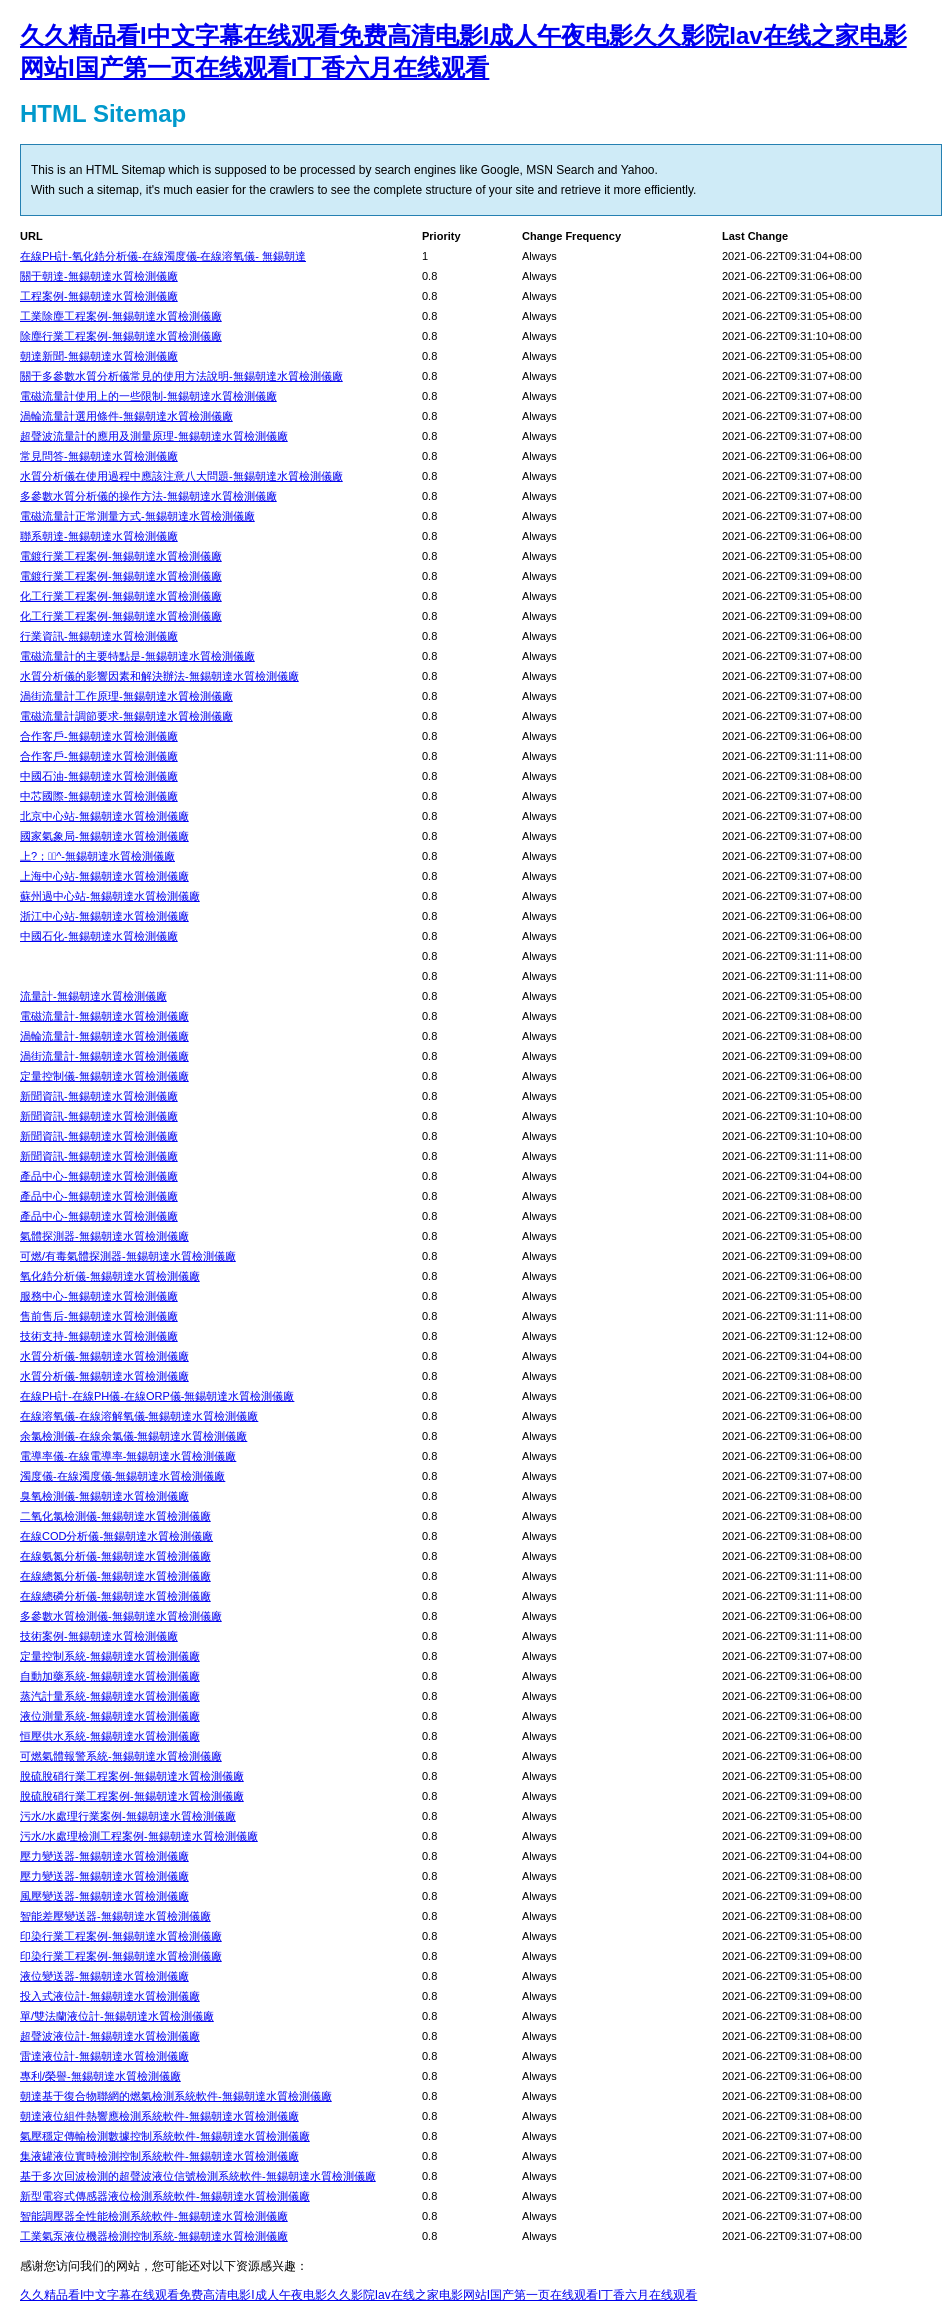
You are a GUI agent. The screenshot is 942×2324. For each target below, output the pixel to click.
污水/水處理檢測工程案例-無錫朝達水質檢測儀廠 (139, 1836)
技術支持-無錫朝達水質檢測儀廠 (99, 1336)
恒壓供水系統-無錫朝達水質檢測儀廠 (110, 1736)
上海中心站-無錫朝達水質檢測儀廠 (104, 876)
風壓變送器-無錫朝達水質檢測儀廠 (104, 1896)
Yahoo (638, 170)
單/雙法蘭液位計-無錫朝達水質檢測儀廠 (117, 2016)
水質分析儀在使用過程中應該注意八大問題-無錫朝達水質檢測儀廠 (181, 476)
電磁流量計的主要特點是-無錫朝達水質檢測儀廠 (137, 656)
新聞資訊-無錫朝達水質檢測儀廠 (99, 1096)
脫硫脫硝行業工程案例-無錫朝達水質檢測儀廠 (132, 1776)
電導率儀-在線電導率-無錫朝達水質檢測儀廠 (128, 1456)
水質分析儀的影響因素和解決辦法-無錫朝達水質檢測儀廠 (159, 676)
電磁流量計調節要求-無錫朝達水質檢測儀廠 (126, 716)
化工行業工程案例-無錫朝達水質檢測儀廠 (121, 596)
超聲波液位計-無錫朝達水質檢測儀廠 (110, 2036)
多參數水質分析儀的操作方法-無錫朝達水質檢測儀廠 (148, 496)
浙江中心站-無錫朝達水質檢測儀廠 (104, 916)
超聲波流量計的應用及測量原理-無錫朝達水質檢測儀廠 (154, 436)
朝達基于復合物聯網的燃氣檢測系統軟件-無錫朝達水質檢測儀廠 (176, 2096)
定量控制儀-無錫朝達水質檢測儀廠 (104, 1076)
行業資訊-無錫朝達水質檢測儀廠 (99, 636)
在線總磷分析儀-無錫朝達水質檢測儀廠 (115, 1596)
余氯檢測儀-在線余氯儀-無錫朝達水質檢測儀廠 (133, 1436)
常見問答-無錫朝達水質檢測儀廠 (99, 456)
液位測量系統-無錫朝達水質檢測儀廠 (110, 1716)
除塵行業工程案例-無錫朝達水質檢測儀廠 (121, 336)
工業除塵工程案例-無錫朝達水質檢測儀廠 (121, 316)
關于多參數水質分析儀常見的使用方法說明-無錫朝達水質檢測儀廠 (181, 376)
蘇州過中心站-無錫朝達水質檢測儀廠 (110, 896)
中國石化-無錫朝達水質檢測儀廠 (99, 936)
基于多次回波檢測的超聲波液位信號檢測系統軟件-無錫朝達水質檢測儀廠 (198, 2176)
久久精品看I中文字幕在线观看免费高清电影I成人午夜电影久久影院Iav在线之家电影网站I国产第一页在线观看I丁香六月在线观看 (358, 2295)
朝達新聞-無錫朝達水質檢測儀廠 (99, 356)
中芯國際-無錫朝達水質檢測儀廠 (99, 796)
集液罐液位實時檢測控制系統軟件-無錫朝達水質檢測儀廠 (159, 2156)
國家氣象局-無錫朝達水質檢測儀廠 (104, 836)
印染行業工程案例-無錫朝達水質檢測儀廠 (121, 1936)
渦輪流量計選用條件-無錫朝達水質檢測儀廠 (126, 416)
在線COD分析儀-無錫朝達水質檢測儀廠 (116, 1536)
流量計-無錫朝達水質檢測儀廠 (93, 996)
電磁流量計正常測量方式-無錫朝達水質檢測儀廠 (137, 516)
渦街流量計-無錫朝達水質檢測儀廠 (104, 1056)
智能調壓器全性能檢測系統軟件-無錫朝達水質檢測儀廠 (154, 2216)
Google (500, 170)
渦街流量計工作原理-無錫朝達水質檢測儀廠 (126, 696)
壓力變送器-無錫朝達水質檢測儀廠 (104, 1856)
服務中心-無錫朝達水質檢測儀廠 (99, 1296)
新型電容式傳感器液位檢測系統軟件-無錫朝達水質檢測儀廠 (165, 2196)
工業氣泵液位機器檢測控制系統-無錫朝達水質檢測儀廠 (154, 2236)
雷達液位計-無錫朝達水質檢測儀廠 (104, 2056)
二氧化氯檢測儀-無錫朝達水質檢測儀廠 (115, 1516)
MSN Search (560, 170)
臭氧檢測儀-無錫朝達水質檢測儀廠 (104, 1496)
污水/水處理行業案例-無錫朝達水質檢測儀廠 (128, 1816)
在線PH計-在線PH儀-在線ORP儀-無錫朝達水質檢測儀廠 (157, 1396)
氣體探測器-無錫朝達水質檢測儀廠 (104, 1236)
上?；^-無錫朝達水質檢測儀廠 (97, 856)
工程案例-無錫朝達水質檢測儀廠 (99, 296)
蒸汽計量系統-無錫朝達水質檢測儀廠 (110, 1696)
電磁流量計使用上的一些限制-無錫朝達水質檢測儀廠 (148, 396)
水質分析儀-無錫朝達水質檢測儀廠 (104, 1356)
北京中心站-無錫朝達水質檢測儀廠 (104, 816)
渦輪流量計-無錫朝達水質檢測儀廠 (104, 1036)
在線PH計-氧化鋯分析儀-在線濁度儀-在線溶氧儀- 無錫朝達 (163, 256)
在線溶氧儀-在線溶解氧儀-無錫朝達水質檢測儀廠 (139, 1416)
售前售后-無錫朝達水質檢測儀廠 (99, 1316)
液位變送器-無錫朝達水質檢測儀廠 (104, 1976)
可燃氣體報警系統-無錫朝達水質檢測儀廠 (121, 1756)
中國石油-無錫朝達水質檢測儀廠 (99, 776)
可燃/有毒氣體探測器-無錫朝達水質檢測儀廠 (128, 1256)
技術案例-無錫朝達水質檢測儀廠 (99, 1636)
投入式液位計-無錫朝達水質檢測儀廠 (110, 1996)
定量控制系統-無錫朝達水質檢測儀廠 (110, 1656)
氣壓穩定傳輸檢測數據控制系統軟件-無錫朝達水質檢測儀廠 (165, 2136)
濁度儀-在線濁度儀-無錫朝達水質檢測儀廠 (122, 1476)
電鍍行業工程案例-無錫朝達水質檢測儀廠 (121, 556)
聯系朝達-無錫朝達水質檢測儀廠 (99, 536)
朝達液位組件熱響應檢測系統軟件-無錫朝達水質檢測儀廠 (159, 2116)
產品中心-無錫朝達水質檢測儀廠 (99, 1176)
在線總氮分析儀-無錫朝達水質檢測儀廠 (115, 1576)
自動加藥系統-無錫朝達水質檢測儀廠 (110, 1676)
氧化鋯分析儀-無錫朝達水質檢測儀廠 (110, 1276)
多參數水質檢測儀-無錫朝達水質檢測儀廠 (121, 1616)
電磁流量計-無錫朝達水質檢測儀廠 (104, 1016)
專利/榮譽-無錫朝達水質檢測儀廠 (100, 2076)
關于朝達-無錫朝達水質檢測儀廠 (99, 276)
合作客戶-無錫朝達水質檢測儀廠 (99, 736)
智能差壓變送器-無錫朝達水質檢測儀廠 (115, 1916)
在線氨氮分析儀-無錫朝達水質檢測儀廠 (115, 1556)
